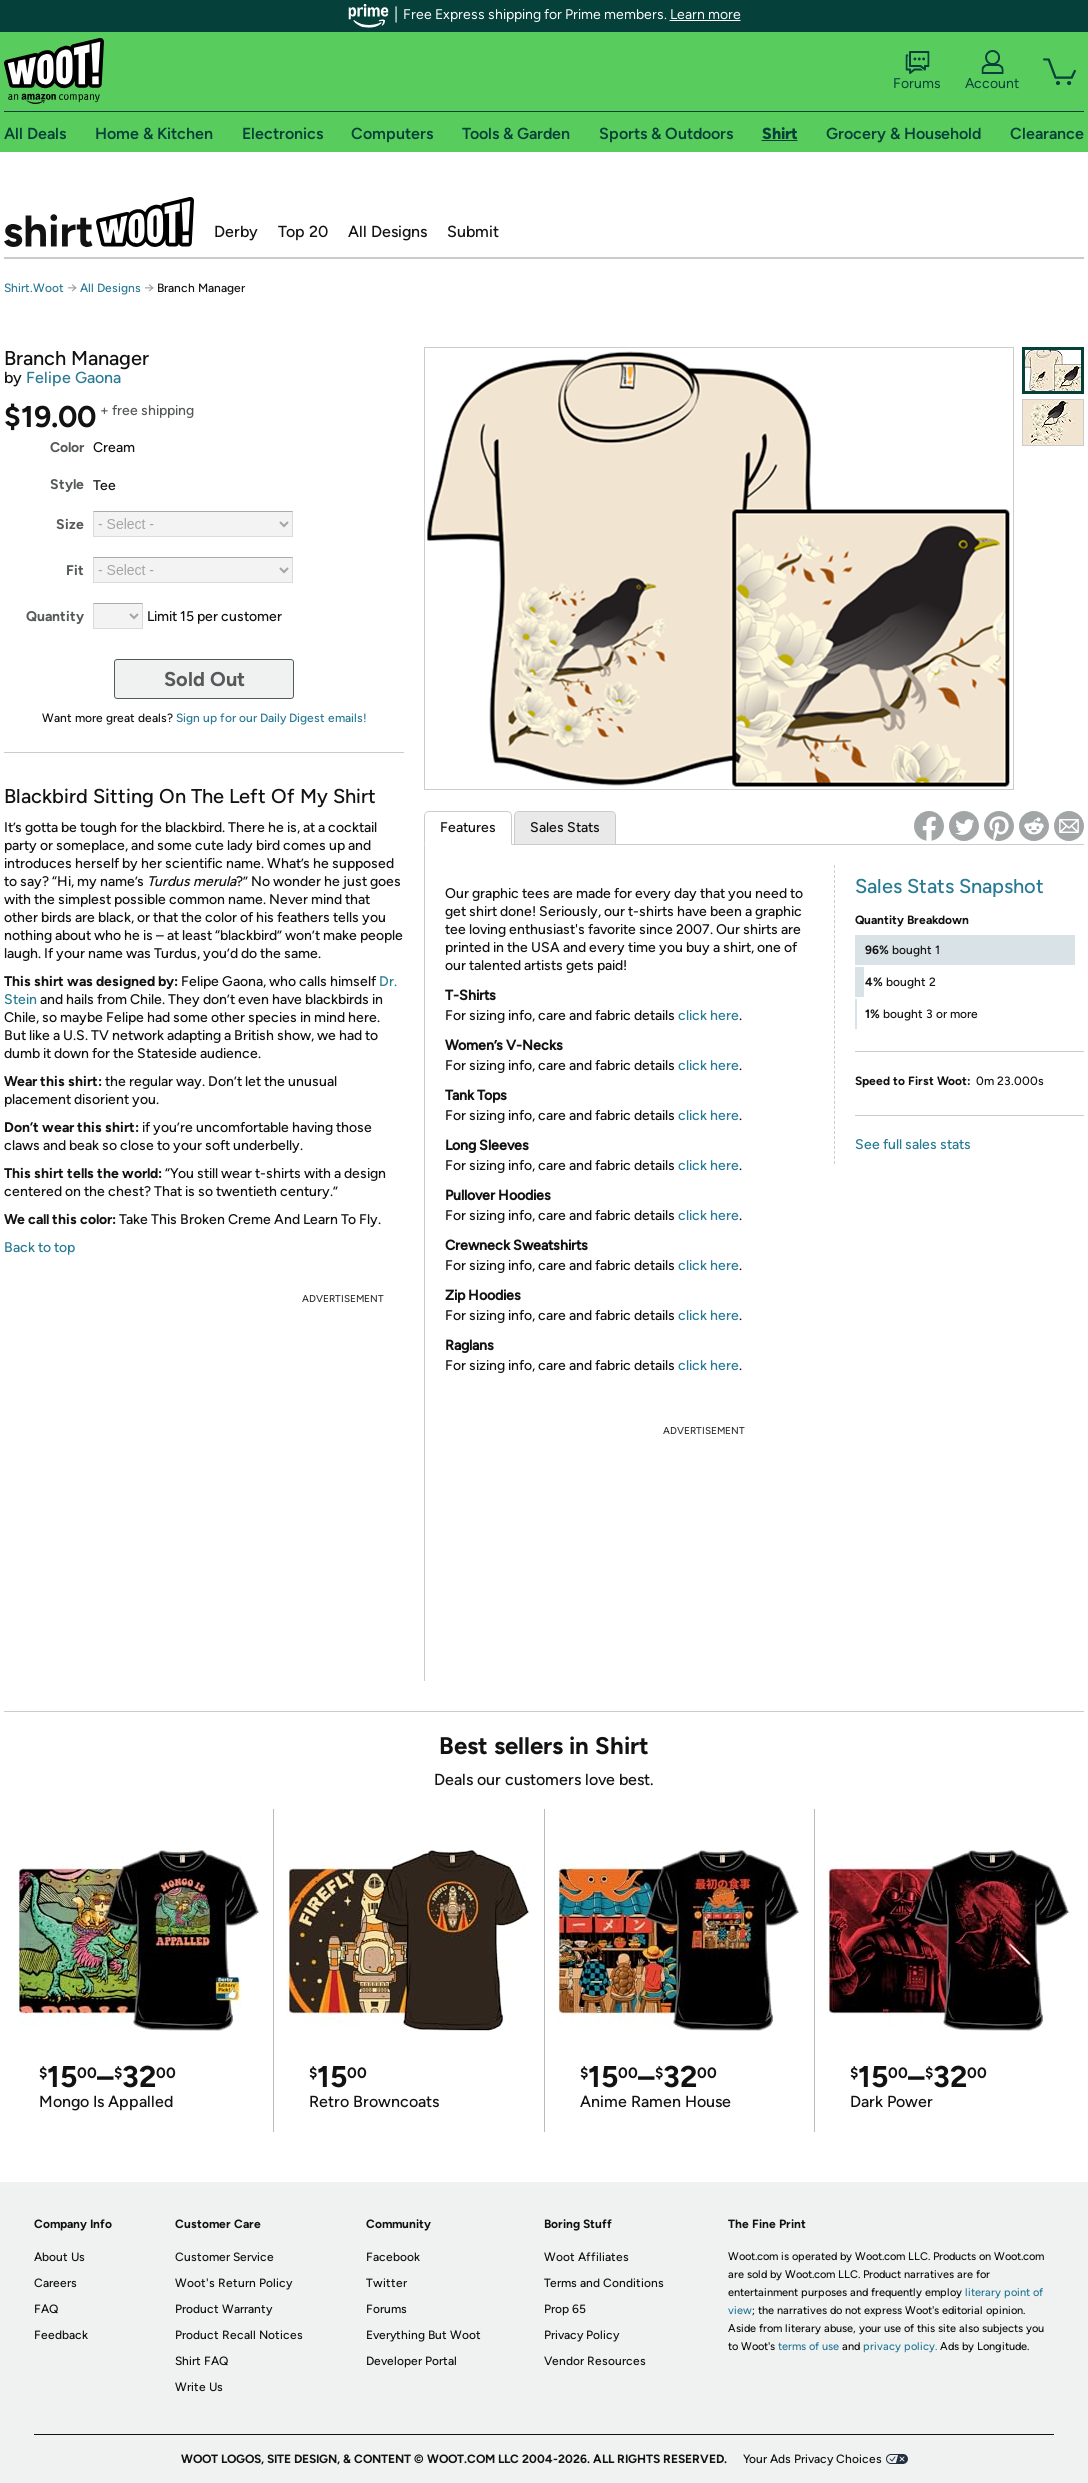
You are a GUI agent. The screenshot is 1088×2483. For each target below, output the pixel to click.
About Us (59, 2257)
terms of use (808, 2346)
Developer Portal (411, 2361)
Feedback (61, 2335)
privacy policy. (900, 2346)
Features (468, 827)
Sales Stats (565, 827)
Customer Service (224, 2257)
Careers (55, 2283)
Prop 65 (565, 2309)
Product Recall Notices (239, 2335)
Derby (236, 231)
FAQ (46, 2309)
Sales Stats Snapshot (949, 886)
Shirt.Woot (99, 222)
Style (67, 484)
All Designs (387, 231)
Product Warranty (223, 2309)
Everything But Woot (423, 2335)
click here (708, 1015)
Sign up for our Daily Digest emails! (271, 718)
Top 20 (303, 231)
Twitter (386, 2283)
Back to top (39, 1247)
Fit (75, 570)
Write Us (199, 2387)
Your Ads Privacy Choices (812, 2459)
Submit (473, 231)
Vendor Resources (595, 2361)
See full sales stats (913, 1144)
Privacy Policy (581, 2335)
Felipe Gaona (73, 377)
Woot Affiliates (586, 2257)
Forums (917, 71)
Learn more (705, 14)
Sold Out (204, 679)
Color (67, 447)
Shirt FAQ (201, 2361)
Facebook (393, 2257)
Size (70, 524)
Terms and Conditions (604, 2283)
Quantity (55, 616)
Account (992, 71)
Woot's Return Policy (233, 2283)
